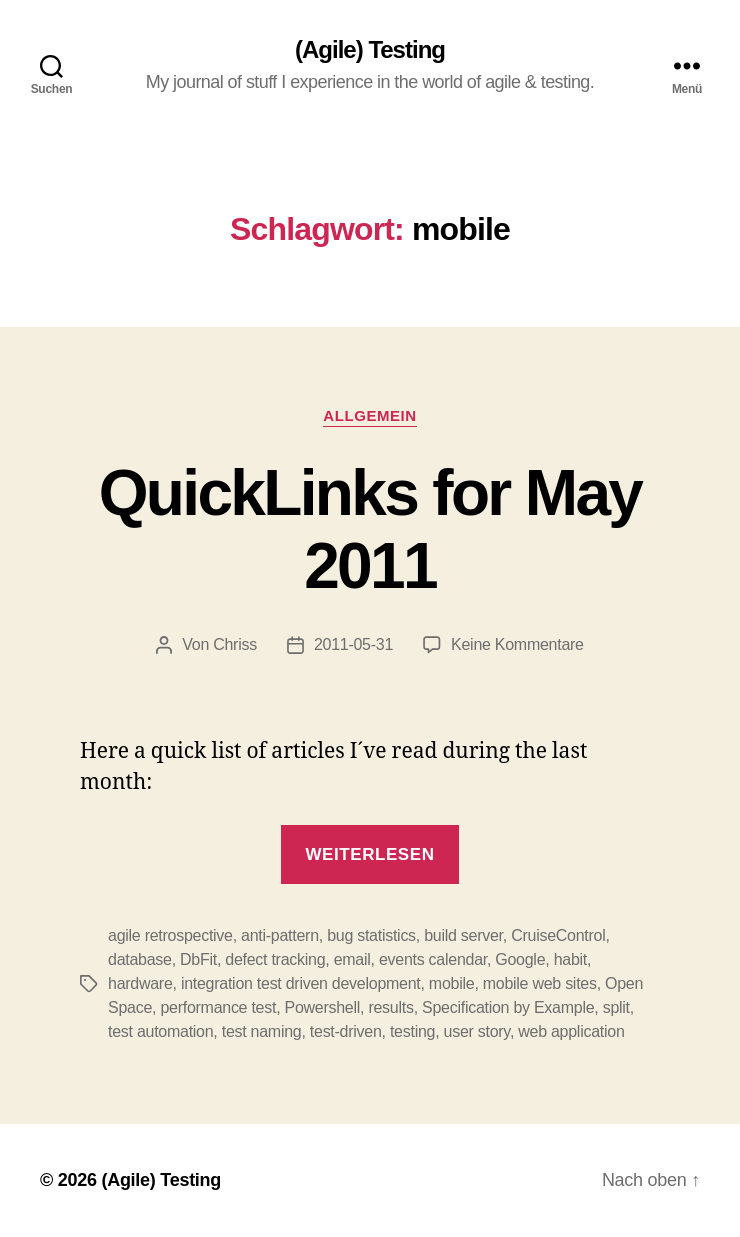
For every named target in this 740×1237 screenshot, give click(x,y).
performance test (218, 1007)
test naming (262, 1031)
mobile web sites (540, 983)
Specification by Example (508, 1007)
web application (571, 1031)
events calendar (433, 959)
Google (520, 959)
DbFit (198, 959)
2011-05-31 (353, 644)
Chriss (235, 644)
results (390, 1007)
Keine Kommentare (517, 644)
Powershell (323, 1007)
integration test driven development (301, 983)
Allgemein (369, 415)
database (140, 959)
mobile (452, 983)
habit (570, 959)
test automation (160, 1031)
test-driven (346, 1031)
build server (463, 935)
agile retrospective (170, 935)
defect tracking (275, 959)
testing (412, 1031)
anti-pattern (280, 935)
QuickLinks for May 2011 (370, 529)
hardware (140, 983)
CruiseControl (558, 935)
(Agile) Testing (370, 50)
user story (477, 1031)
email (352, 959)
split (616, 1007)
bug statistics (371, 935)
